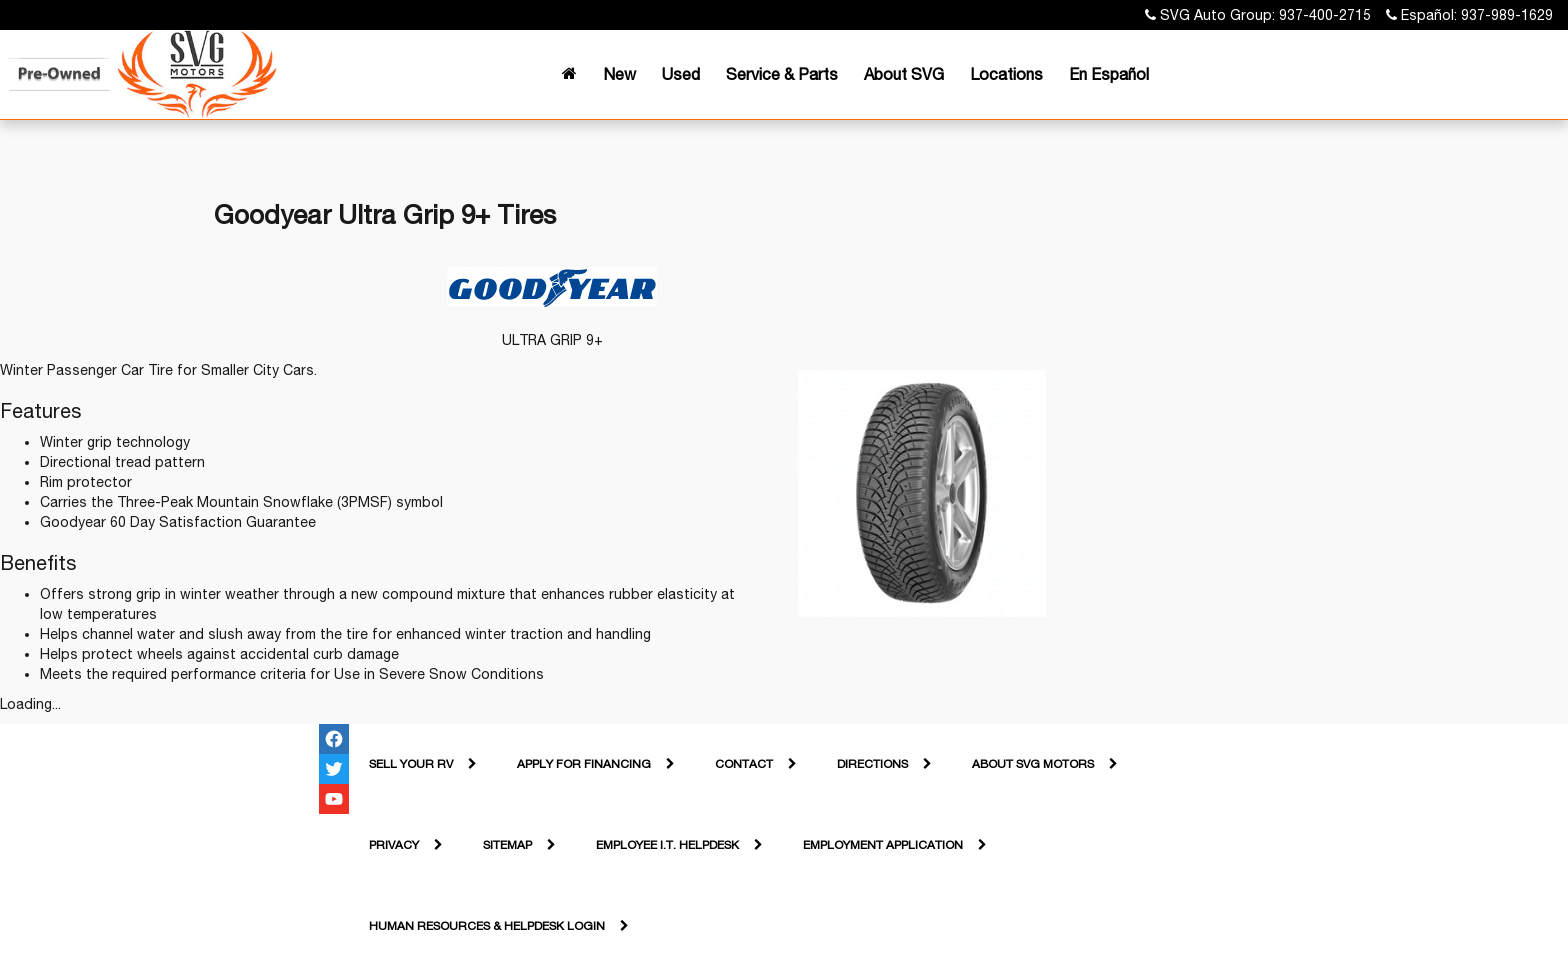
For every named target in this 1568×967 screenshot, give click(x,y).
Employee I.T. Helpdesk (667, 845)
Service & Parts (782, 74)
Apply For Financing (584, 764)
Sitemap (507, 845)
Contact (744, 764)
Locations (1006, 74)
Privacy (394, 845)
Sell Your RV (411, 764)
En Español (1109, 74)
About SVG (904, 74)
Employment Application (883, 845)
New (619, 74)
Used (681, 74)
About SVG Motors (1033, 764)
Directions (872, 764)
